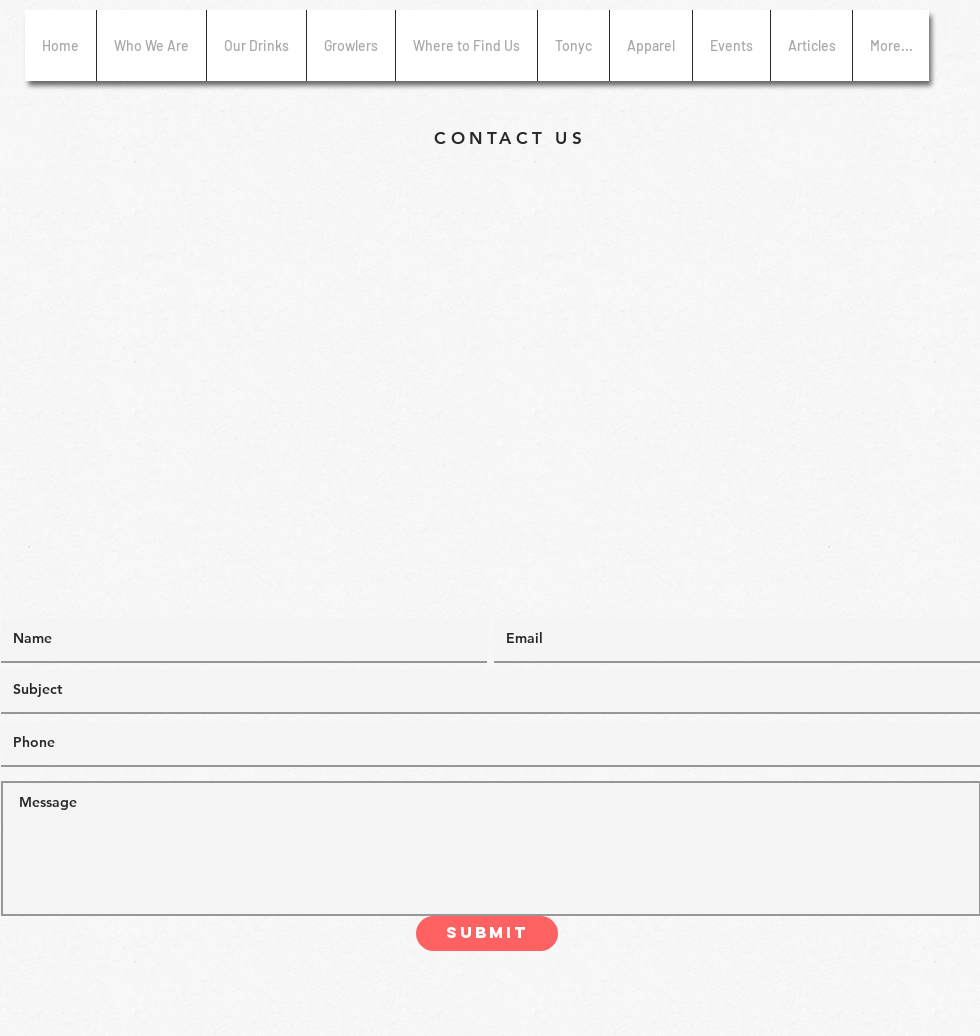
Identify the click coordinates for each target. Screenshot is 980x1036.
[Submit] (487, 933)
